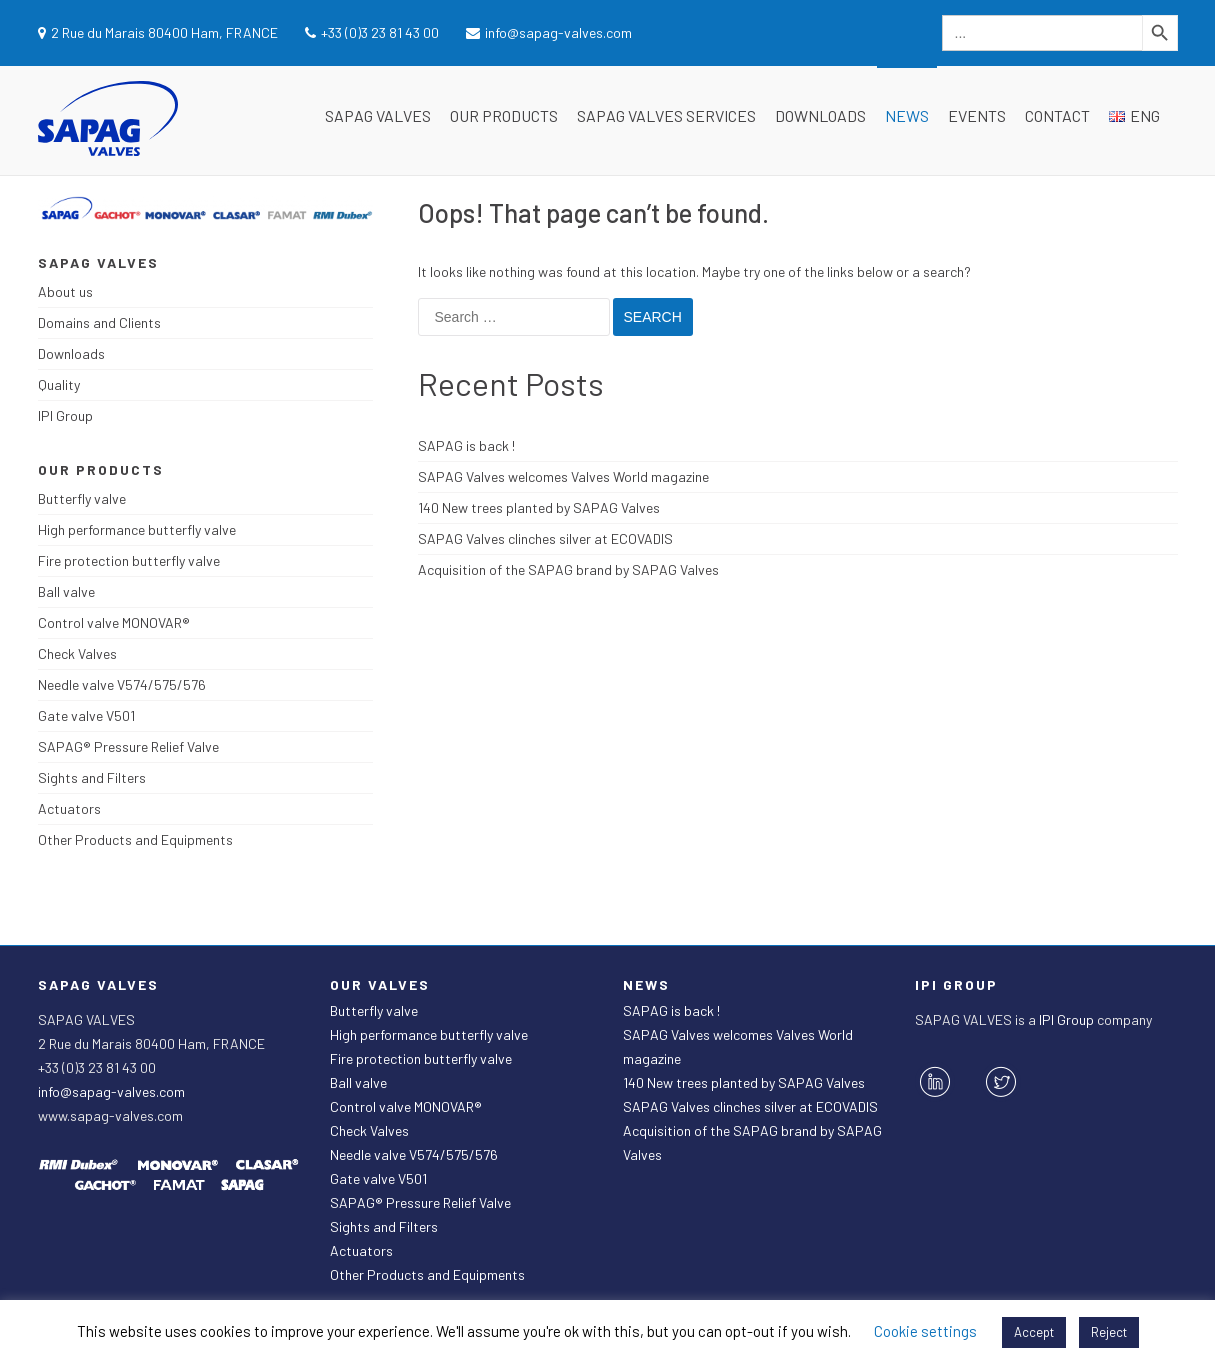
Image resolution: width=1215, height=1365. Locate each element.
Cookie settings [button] (925, 1331)
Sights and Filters (92, 777)
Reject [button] (1109, 1332)
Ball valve (66, 591)
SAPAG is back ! (466, 445)
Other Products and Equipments (135, 839)
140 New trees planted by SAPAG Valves (539, 507)
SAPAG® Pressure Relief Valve (128, 746)
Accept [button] (1034, 1332)
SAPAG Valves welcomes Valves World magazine (563, 476)
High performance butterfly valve (137, 529)
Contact (1057, 115)
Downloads (820, 115)
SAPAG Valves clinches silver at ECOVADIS (545, 538)
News (907, 115)
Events (977, 115)
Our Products (504, 115)
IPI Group (65, 415)
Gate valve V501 (86, 715)
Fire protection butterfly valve (129, 560)
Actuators (69, 808)
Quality (59, 384)
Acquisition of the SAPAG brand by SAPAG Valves (568, 569)
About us (65, 291)
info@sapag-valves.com (111, 1091)
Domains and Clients (99, 322)
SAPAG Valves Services (666, 115)
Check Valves (77, 653)
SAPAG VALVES (378, 115)
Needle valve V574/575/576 (122, 684)
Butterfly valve (82, 498)
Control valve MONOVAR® (114, 622)
